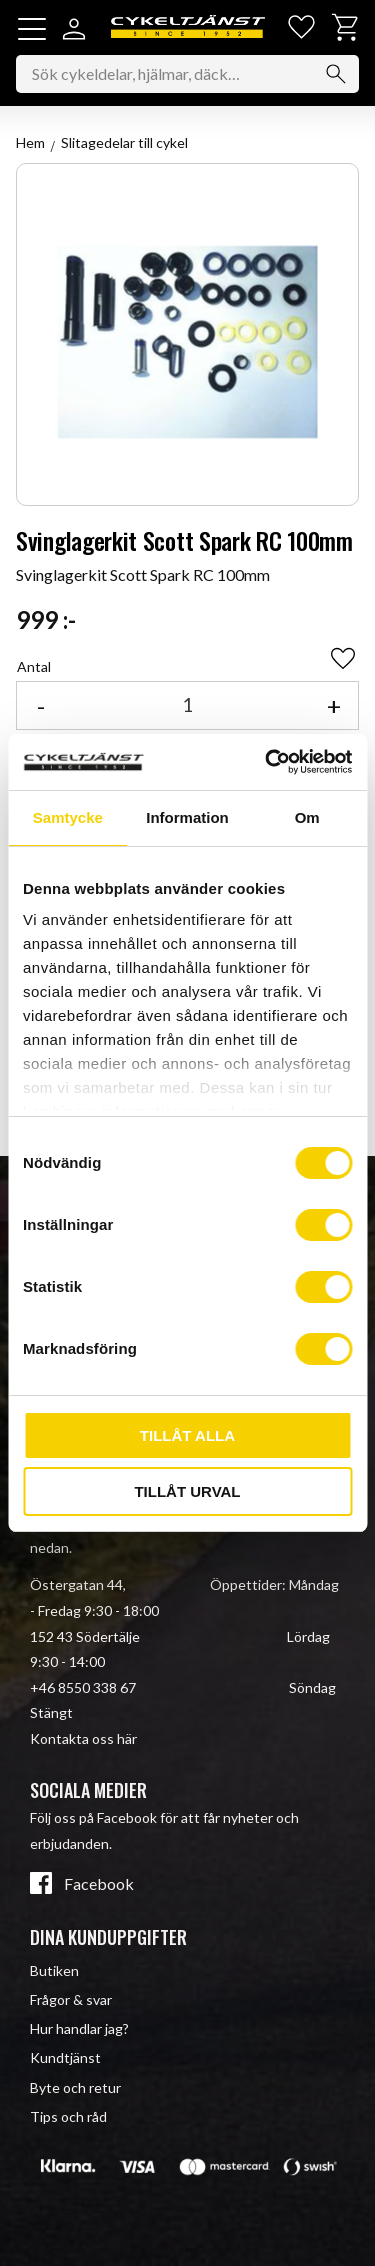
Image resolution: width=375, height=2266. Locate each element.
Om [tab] (307, 817)
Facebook (99, 1884)
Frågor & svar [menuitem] (71, 1999)
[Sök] (336, 74)
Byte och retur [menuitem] (75, 2087)
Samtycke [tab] (68, 817)
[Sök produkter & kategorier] (187, 74)
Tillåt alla (187, 1435)
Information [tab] (187, 817)
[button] (32, 29)
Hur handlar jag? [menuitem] (79, 2028)
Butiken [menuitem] (54, 1970)
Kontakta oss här (83, 1738)
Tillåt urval (187, 1491)
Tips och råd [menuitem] (68, 2116)
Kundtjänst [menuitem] (65, 2057)
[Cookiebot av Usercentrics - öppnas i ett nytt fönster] (267, 762)
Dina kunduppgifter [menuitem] (108, 1937)
